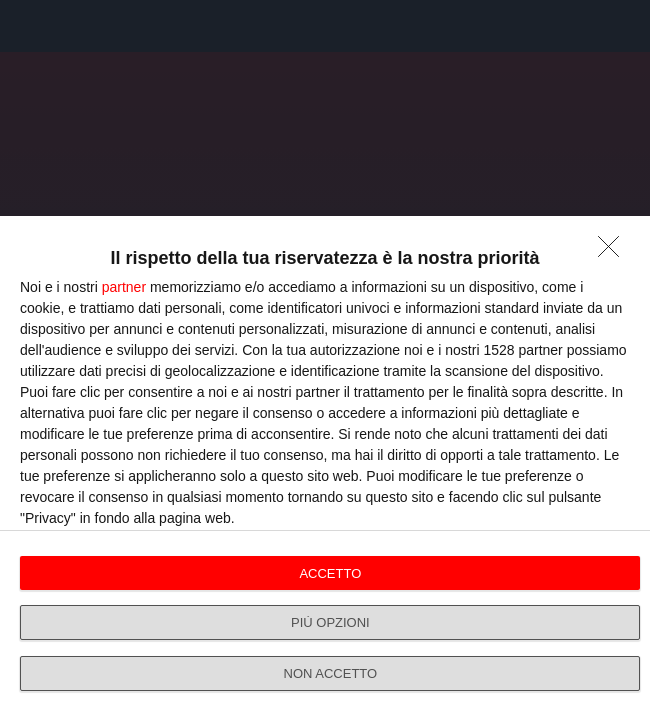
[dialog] (325, 468)
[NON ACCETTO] (614, 252)
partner (124, 287)
